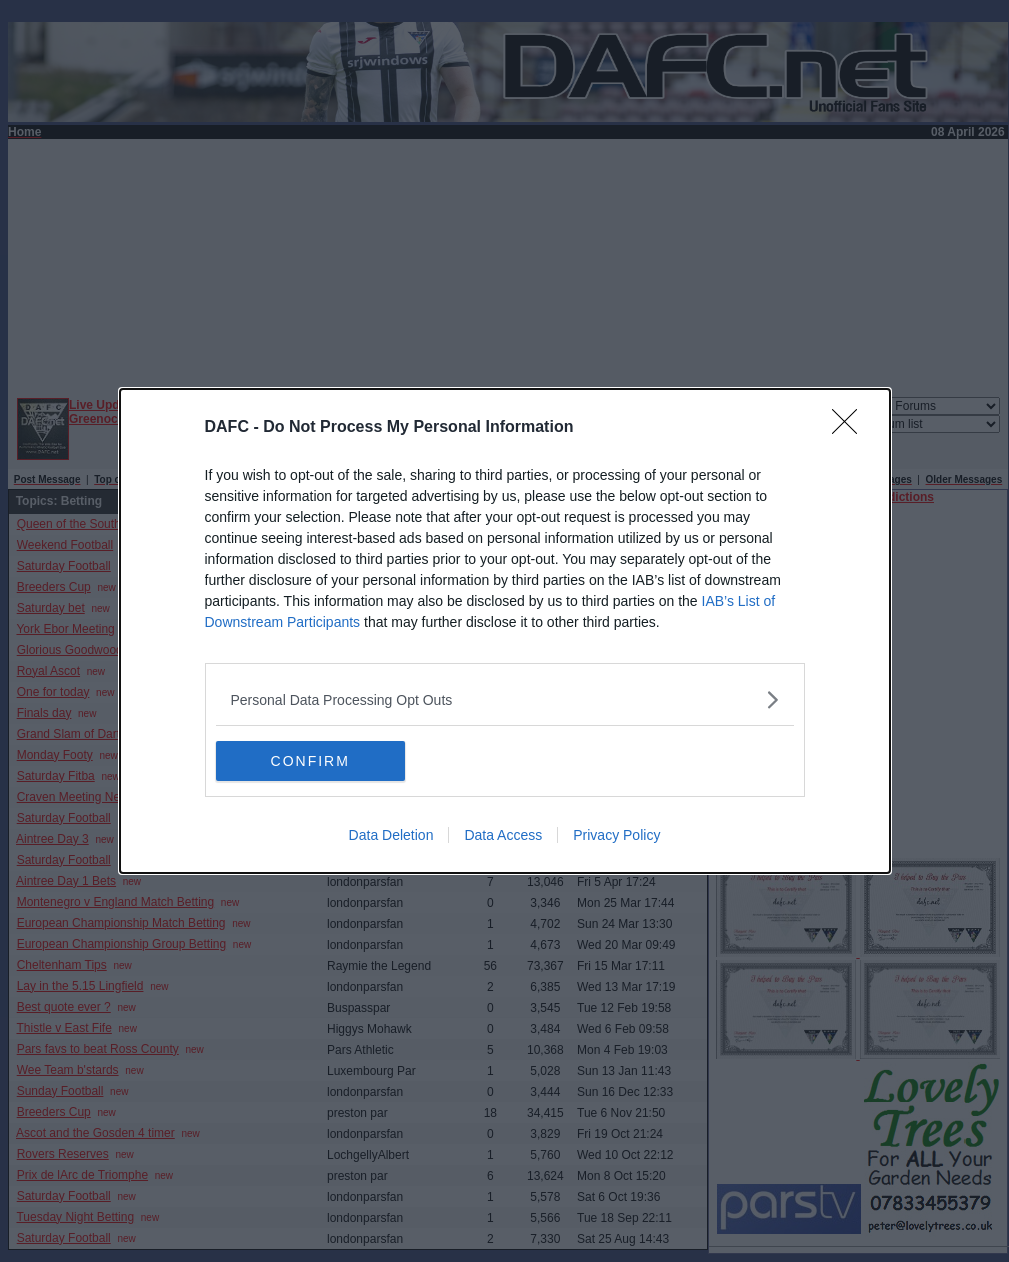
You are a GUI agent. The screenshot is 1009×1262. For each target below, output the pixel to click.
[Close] (851, 428)
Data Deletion (391, 835)
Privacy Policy (616, 835)
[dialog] (505, 631)
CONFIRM (310, 761)
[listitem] (505, 699)
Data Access (503, 835)
